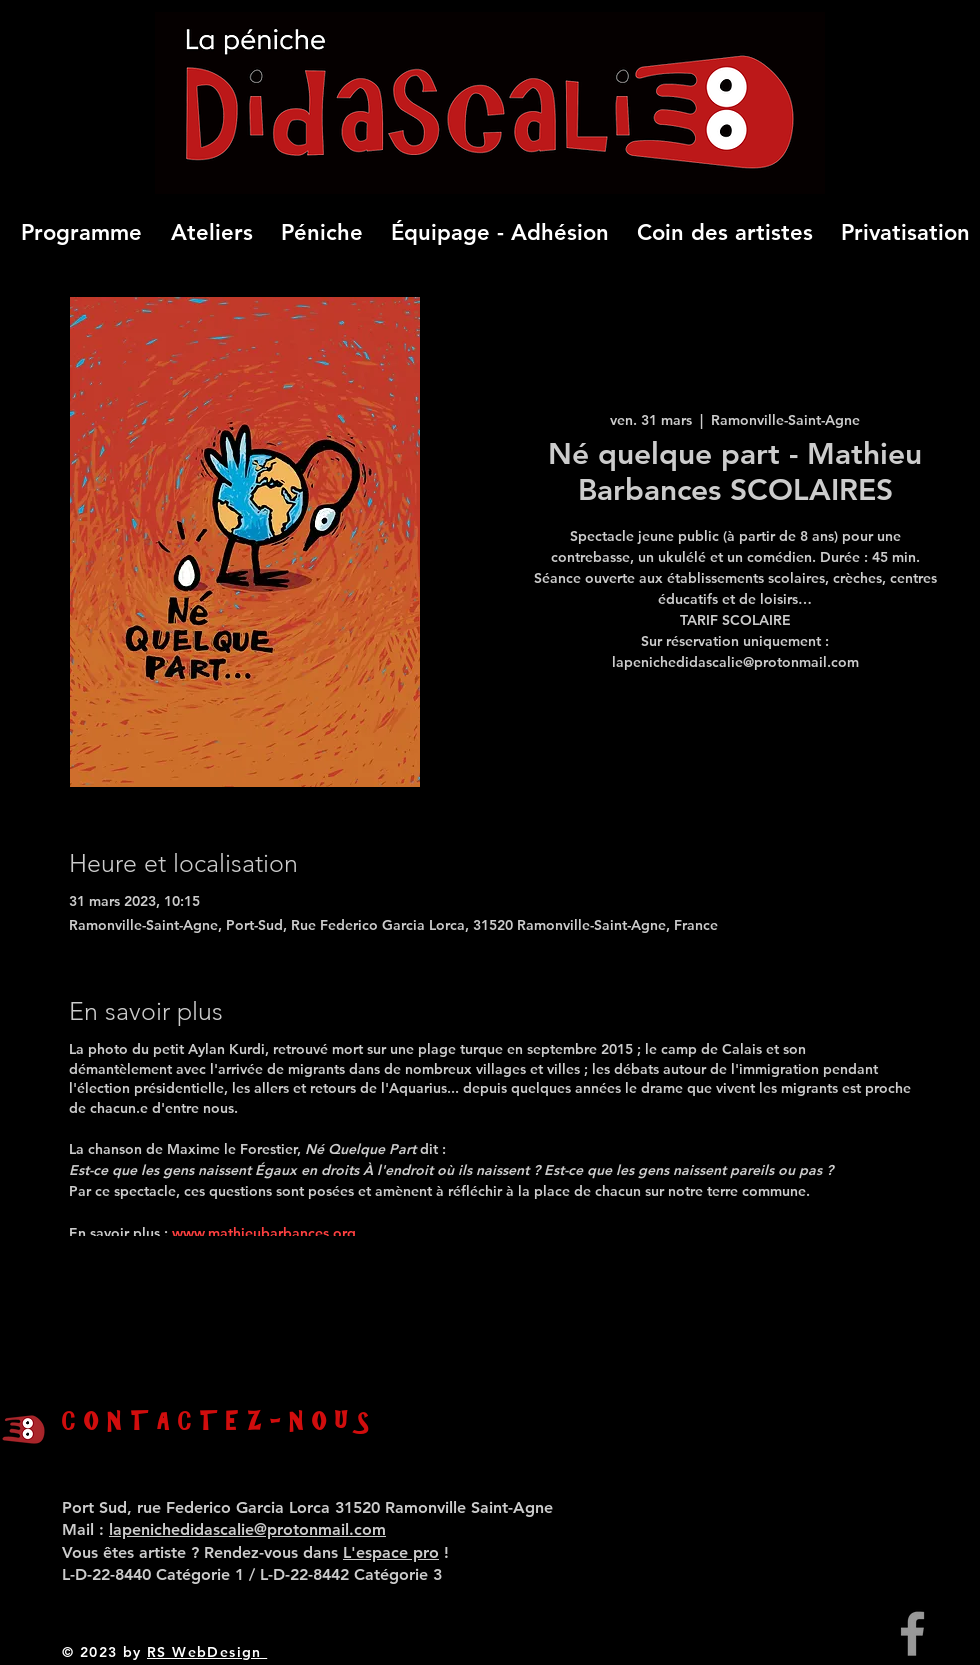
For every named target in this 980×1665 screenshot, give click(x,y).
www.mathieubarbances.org (266, 1233)
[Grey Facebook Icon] (912, 1633)
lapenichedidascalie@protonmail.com (247, 1529)
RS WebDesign (207, 1652)
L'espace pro (391, 1552)
